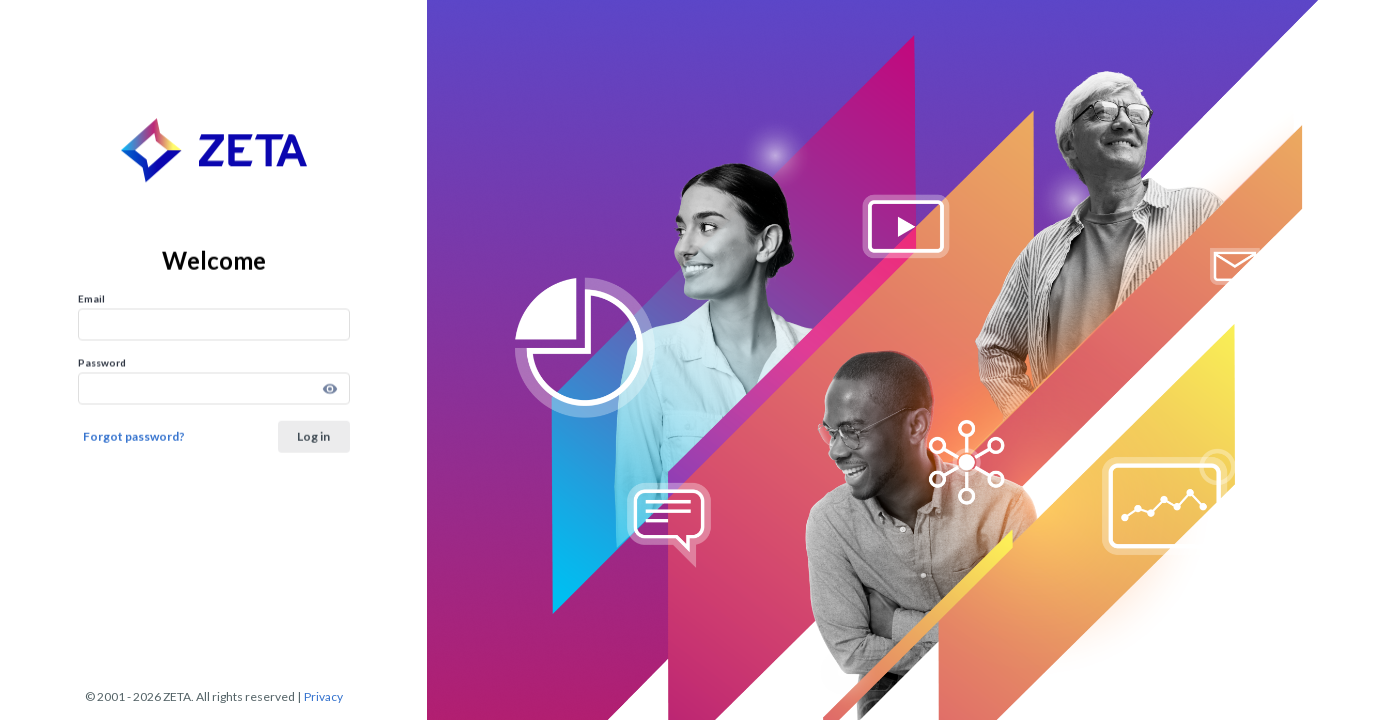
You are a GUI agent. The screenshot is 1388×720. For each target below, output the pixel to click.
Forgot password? (134, 435)
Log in (313, 435)
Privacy (323, 697)
